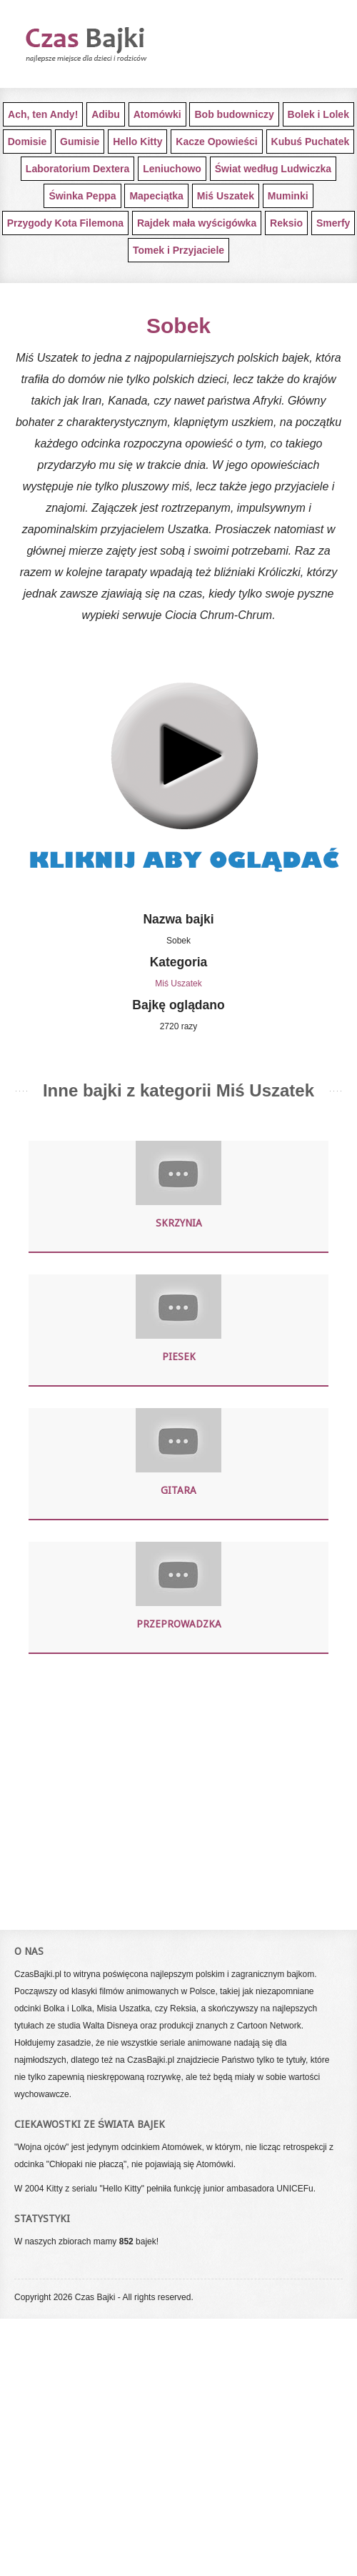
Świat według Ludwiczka (273, 168)
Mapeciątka (156, 196)
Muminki (288, 196)
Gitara (178, 1490)
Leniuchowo (172, 168)
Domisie (27, 141)
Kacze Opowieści (216, 141)
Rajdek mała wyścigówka (196, 223)
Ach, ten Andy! (43, 114)
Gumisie (79, 141)
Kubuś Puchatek (310, 141)
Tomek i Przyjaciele (178, 250)
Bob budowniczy (233, 114)
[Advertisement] (178, 1790)
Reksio (286, 223)
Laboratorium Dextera (77, 168)
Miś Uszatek (225, 196)
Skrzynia (179, 1223)
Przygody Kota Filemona (65, 223)
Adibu (105, 114)
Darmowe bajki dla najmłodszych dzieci (111, 44)
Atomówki (157, 114)
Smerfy (333, 223)
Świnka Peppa (82, 196)
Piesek (179, 1356)
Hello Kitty (137, 141)
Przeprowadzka (178, 1624)
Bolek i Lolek (318, 114)
